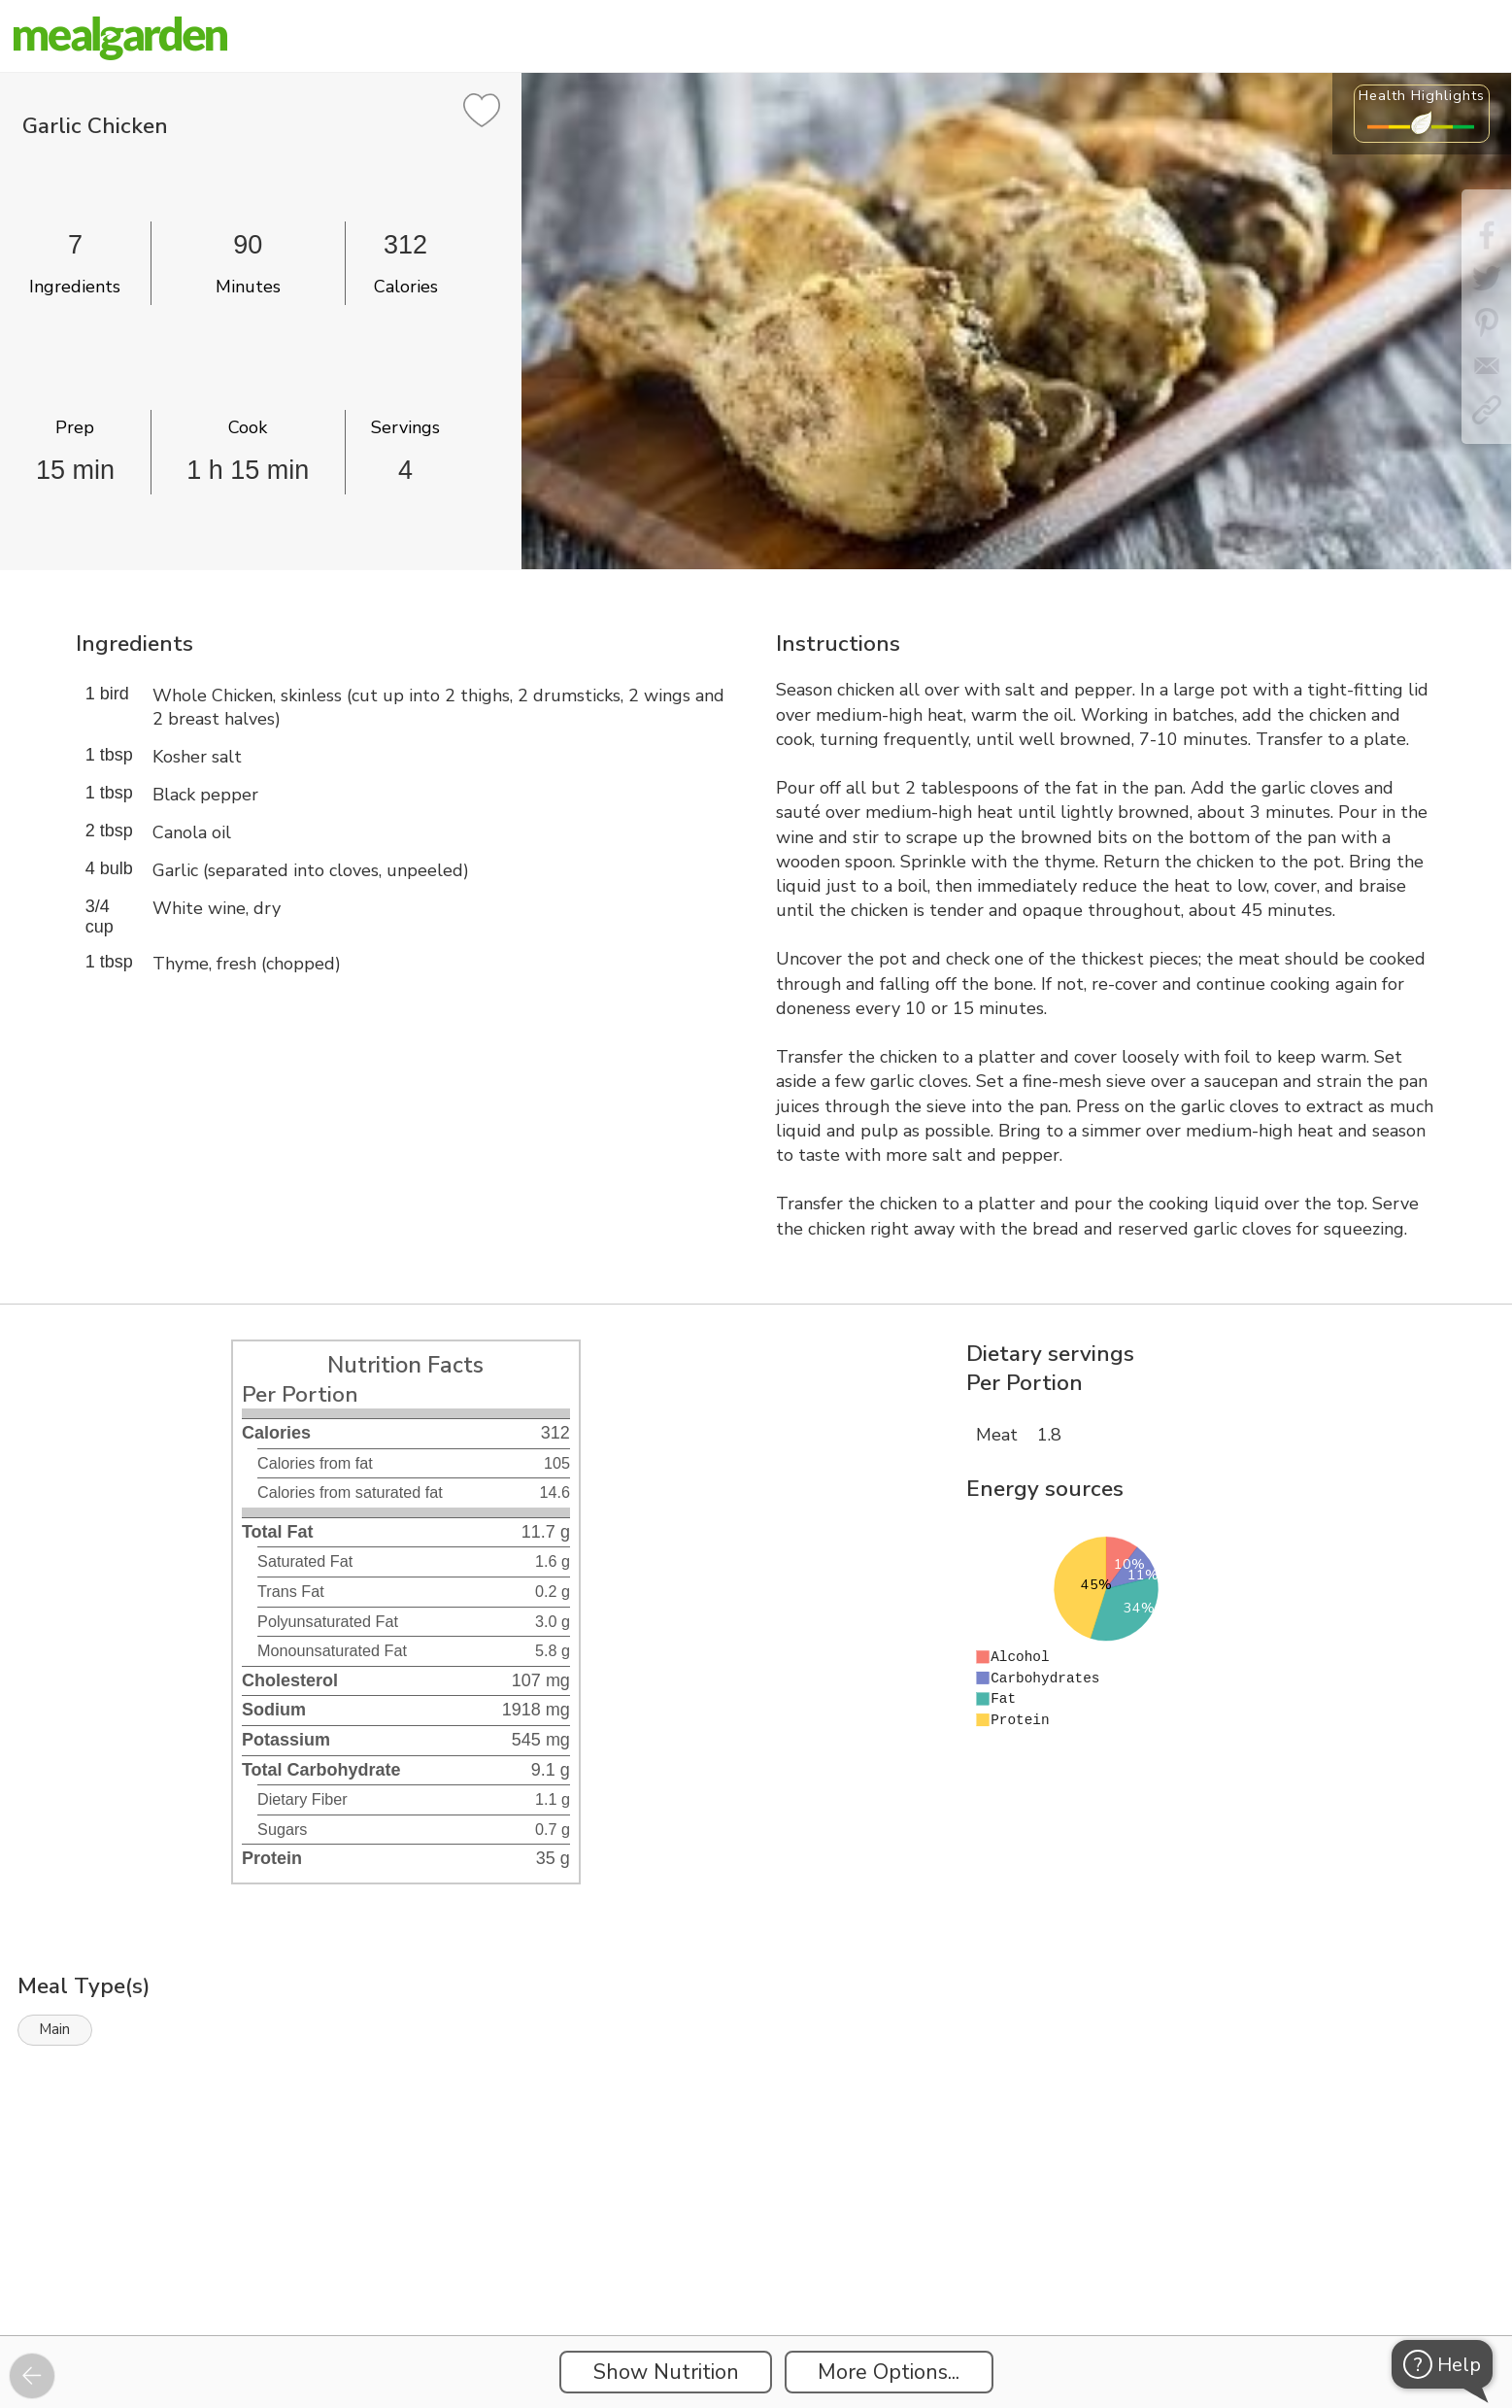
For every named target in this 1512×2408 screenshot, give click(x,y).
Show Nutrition (666, 2372)
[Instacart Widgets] (756, 2268)
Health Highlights (1422, 95)
